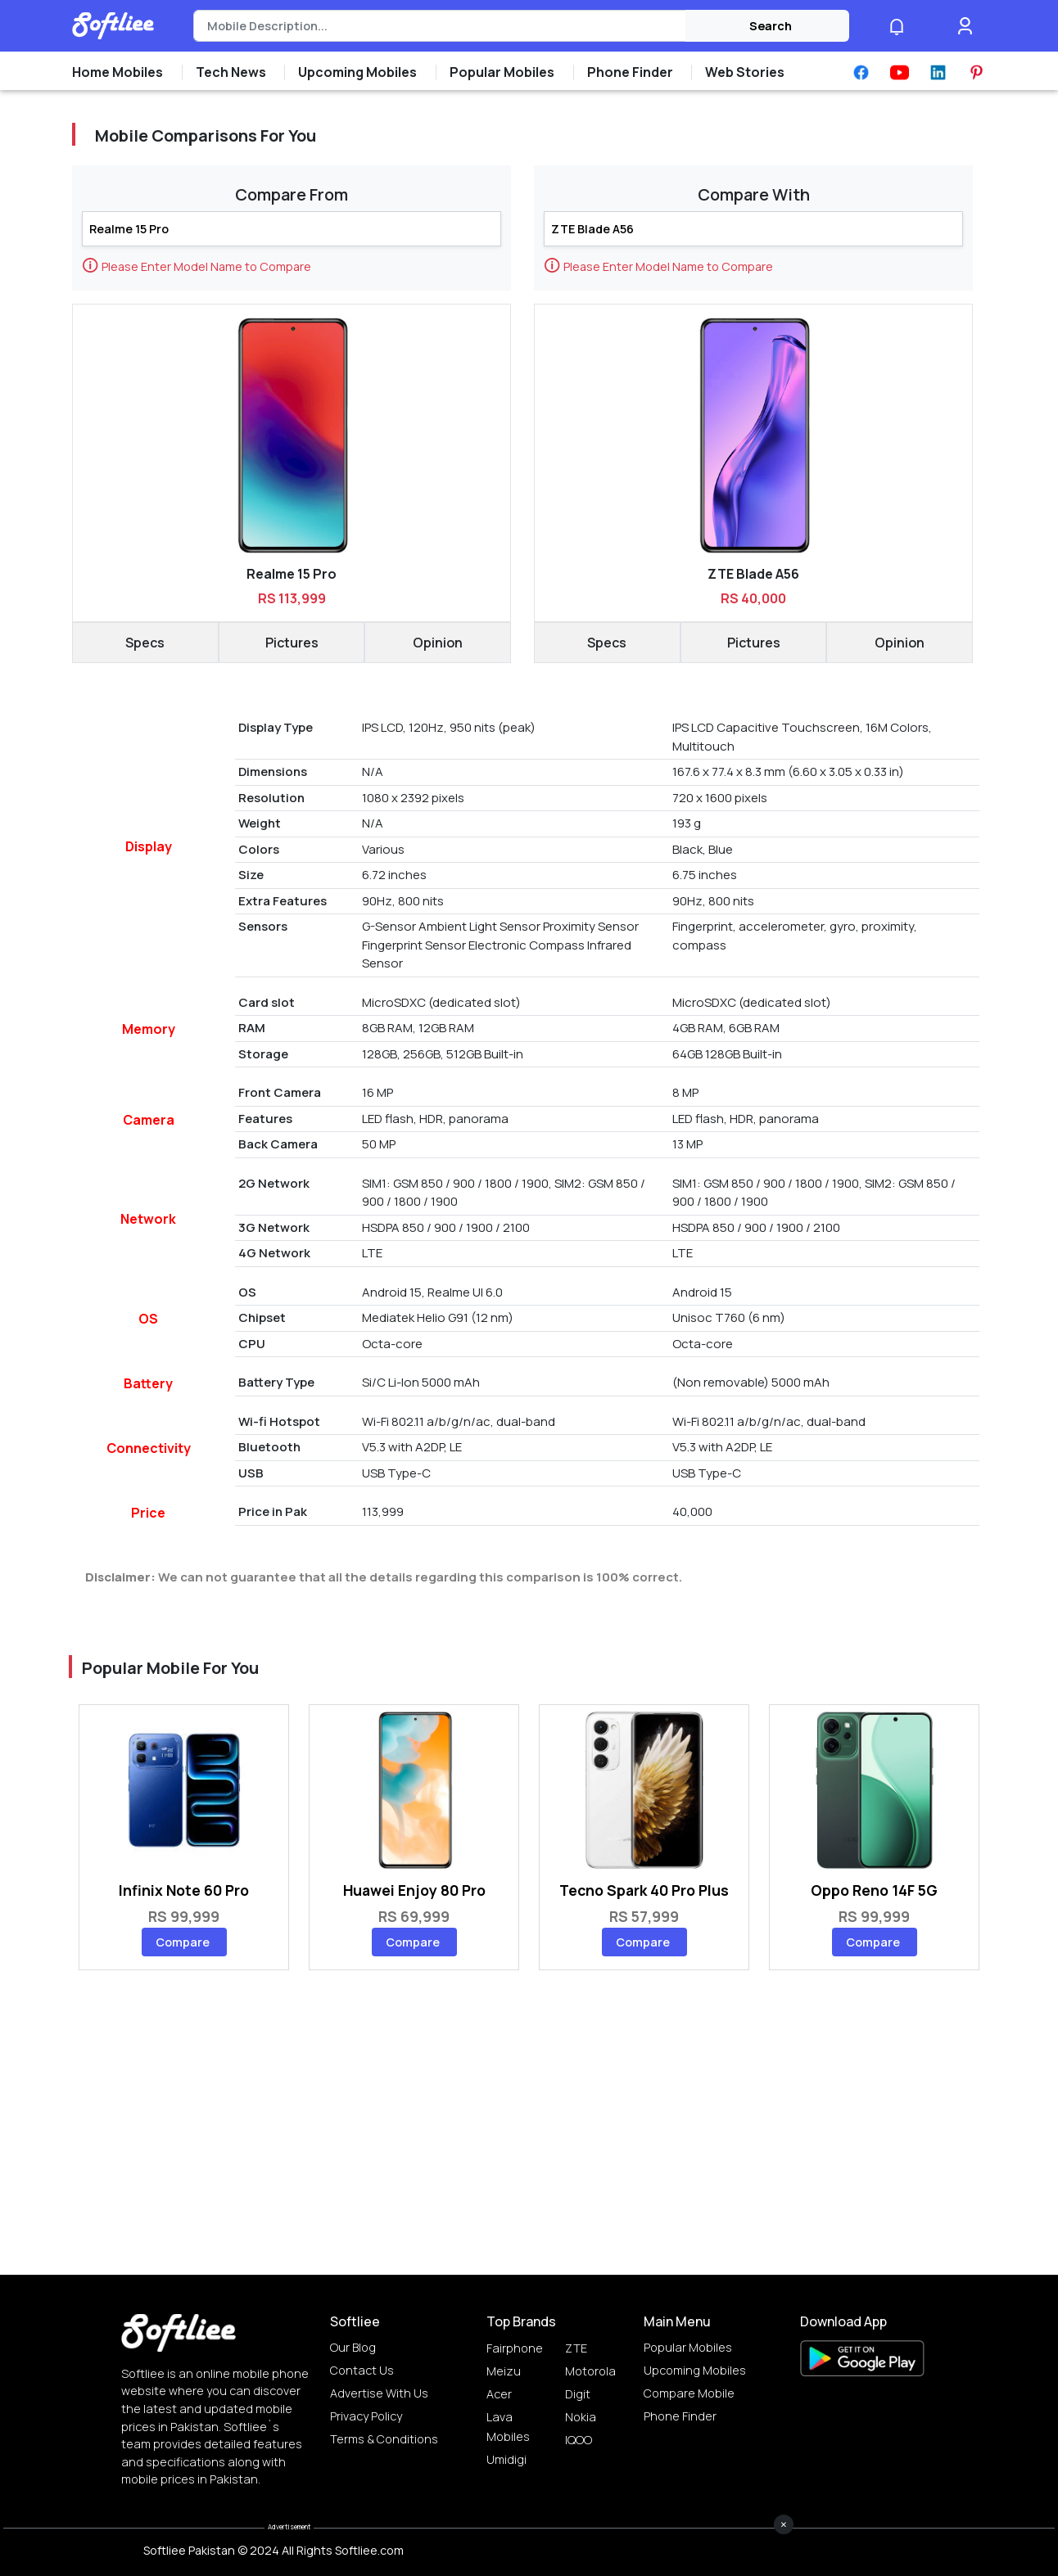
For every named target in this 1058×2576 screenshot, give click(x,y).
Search (770, 26)
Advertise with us (379, 2393)
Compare (183, 1942)
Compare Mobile (689, 2393)
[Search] (439, 26)
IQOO (578, 2439)
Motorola (590, 2371)
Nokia (580, 2417)
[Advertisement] (529, 2539)
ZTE (576, 2348)
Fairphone (514, 2348)
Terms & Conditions (384, 2439)
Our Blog (353, 2347)
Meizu (503, 2371)
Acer (499, 2394)
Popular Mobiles (688, 2347)
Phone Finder (680, 2416)
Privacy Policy (366, 2416)
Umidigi (506, 2459)
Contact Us (362, 2370)
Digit (577, 2394)
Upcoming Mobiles (695, 2370)
